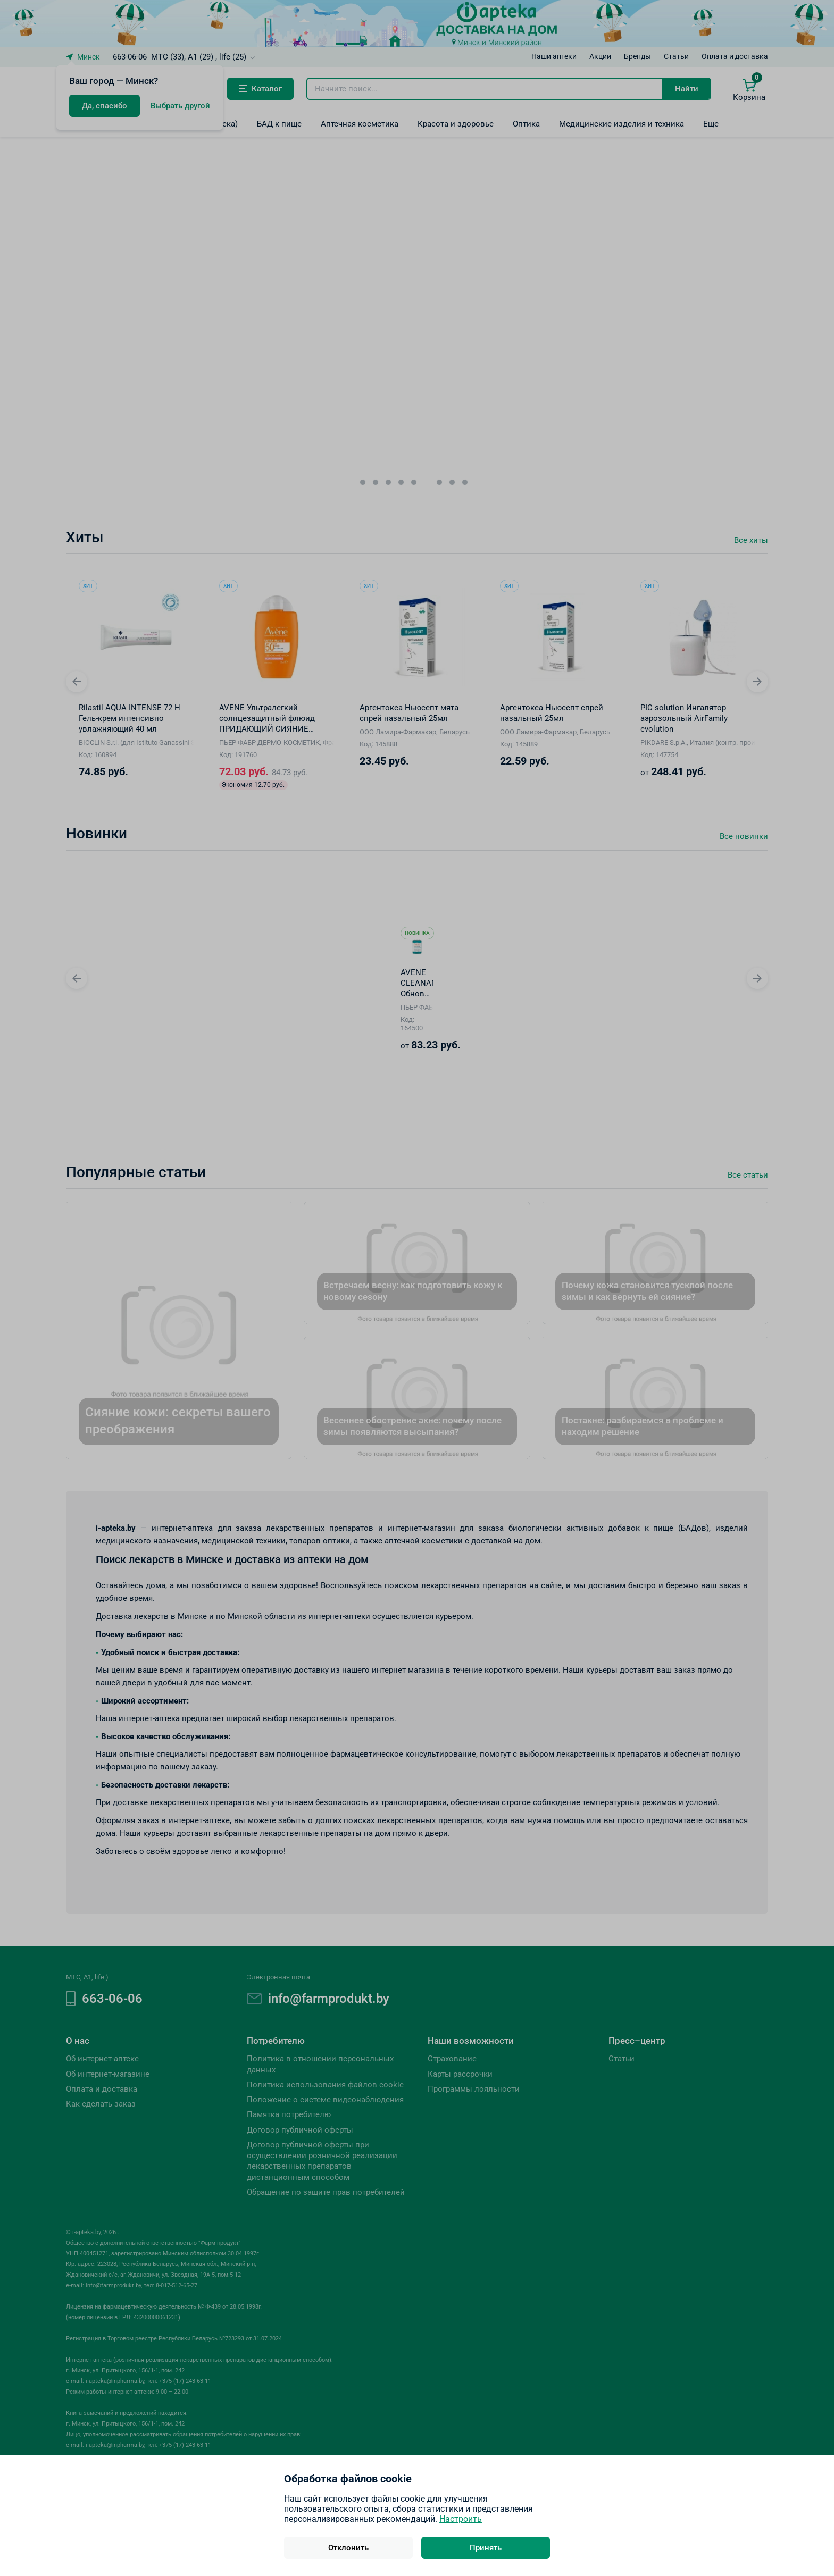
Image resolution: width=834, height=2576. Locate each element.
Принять (486, 2548)
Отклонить (348, 2548)
